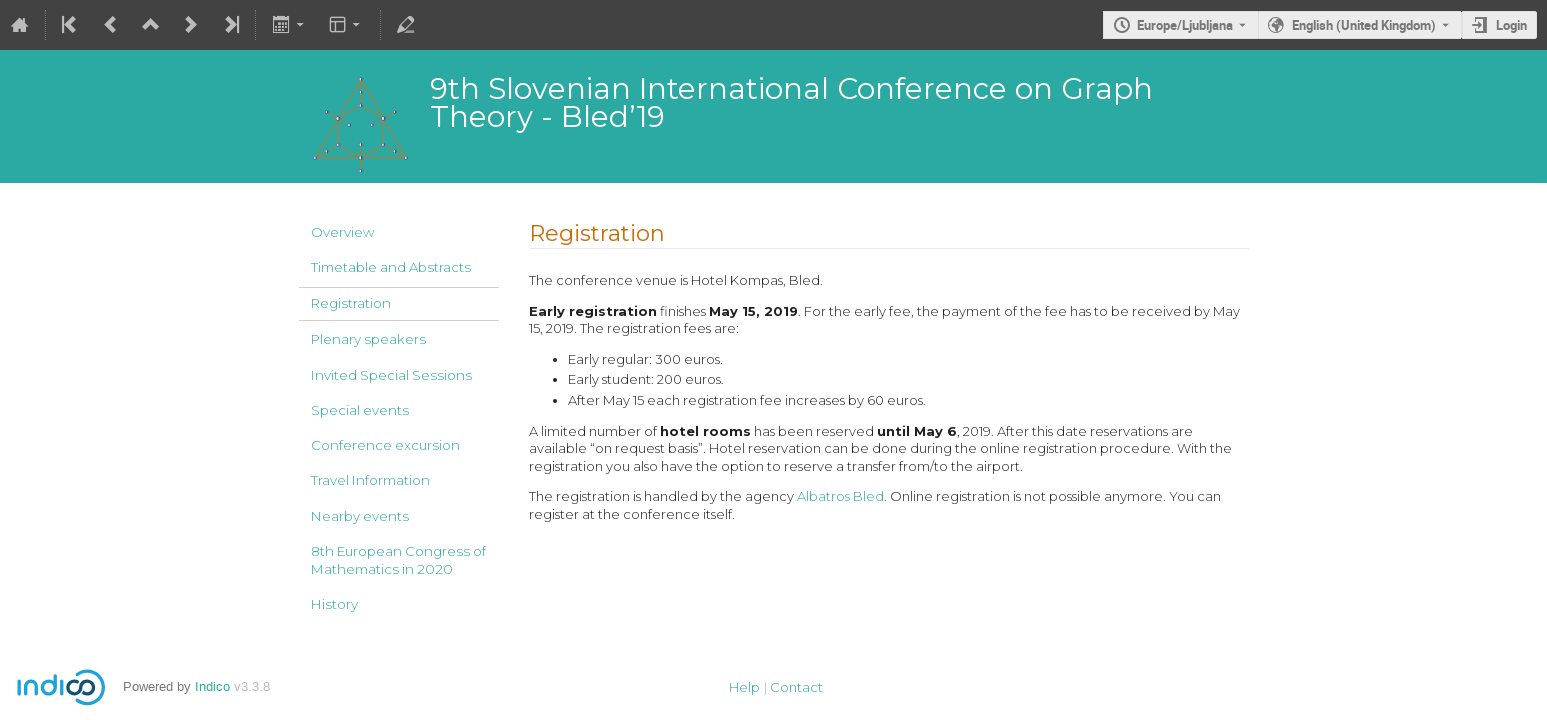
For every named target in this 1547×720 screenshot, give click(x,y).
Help (744, 687)
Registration (351, 303)
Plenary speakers (368, 339)
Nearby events (360, 516)
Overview (342, 232)
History (334, 604)
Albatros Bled (840, 496)
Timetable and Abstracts (391, 267)
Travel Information (370, 480)
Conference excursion (385, 445)
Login (1511, 25)
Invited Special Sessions (391, 375)
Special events (360, 410)
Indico (212, 686)
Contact (796, 687)
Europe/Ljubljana (1185, 25)
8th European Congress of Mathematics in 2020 (398, 560)
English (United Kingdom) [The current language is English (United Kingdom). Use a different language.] (1364, 25)
